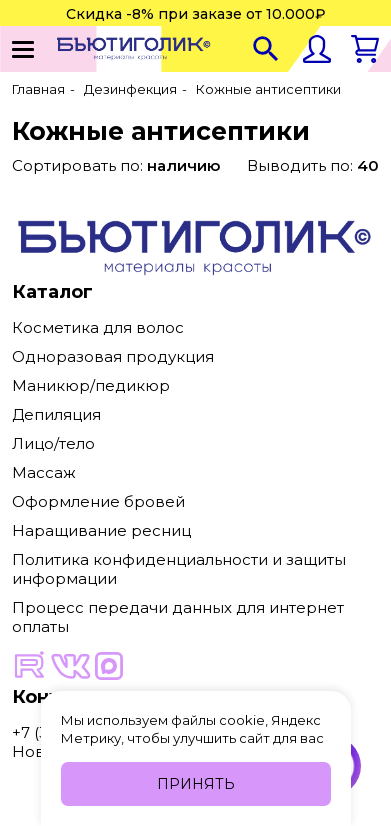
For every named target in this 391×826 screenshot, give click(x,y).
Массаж (44, 472)
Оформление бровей (98, 501)
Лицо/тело (53, 443)
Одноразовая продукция (113, 356)
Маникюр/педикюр (91, 385)
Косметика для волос (98, 327)
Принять (196, 784)
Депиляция (56, 414)
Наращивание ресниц (101, 530)
